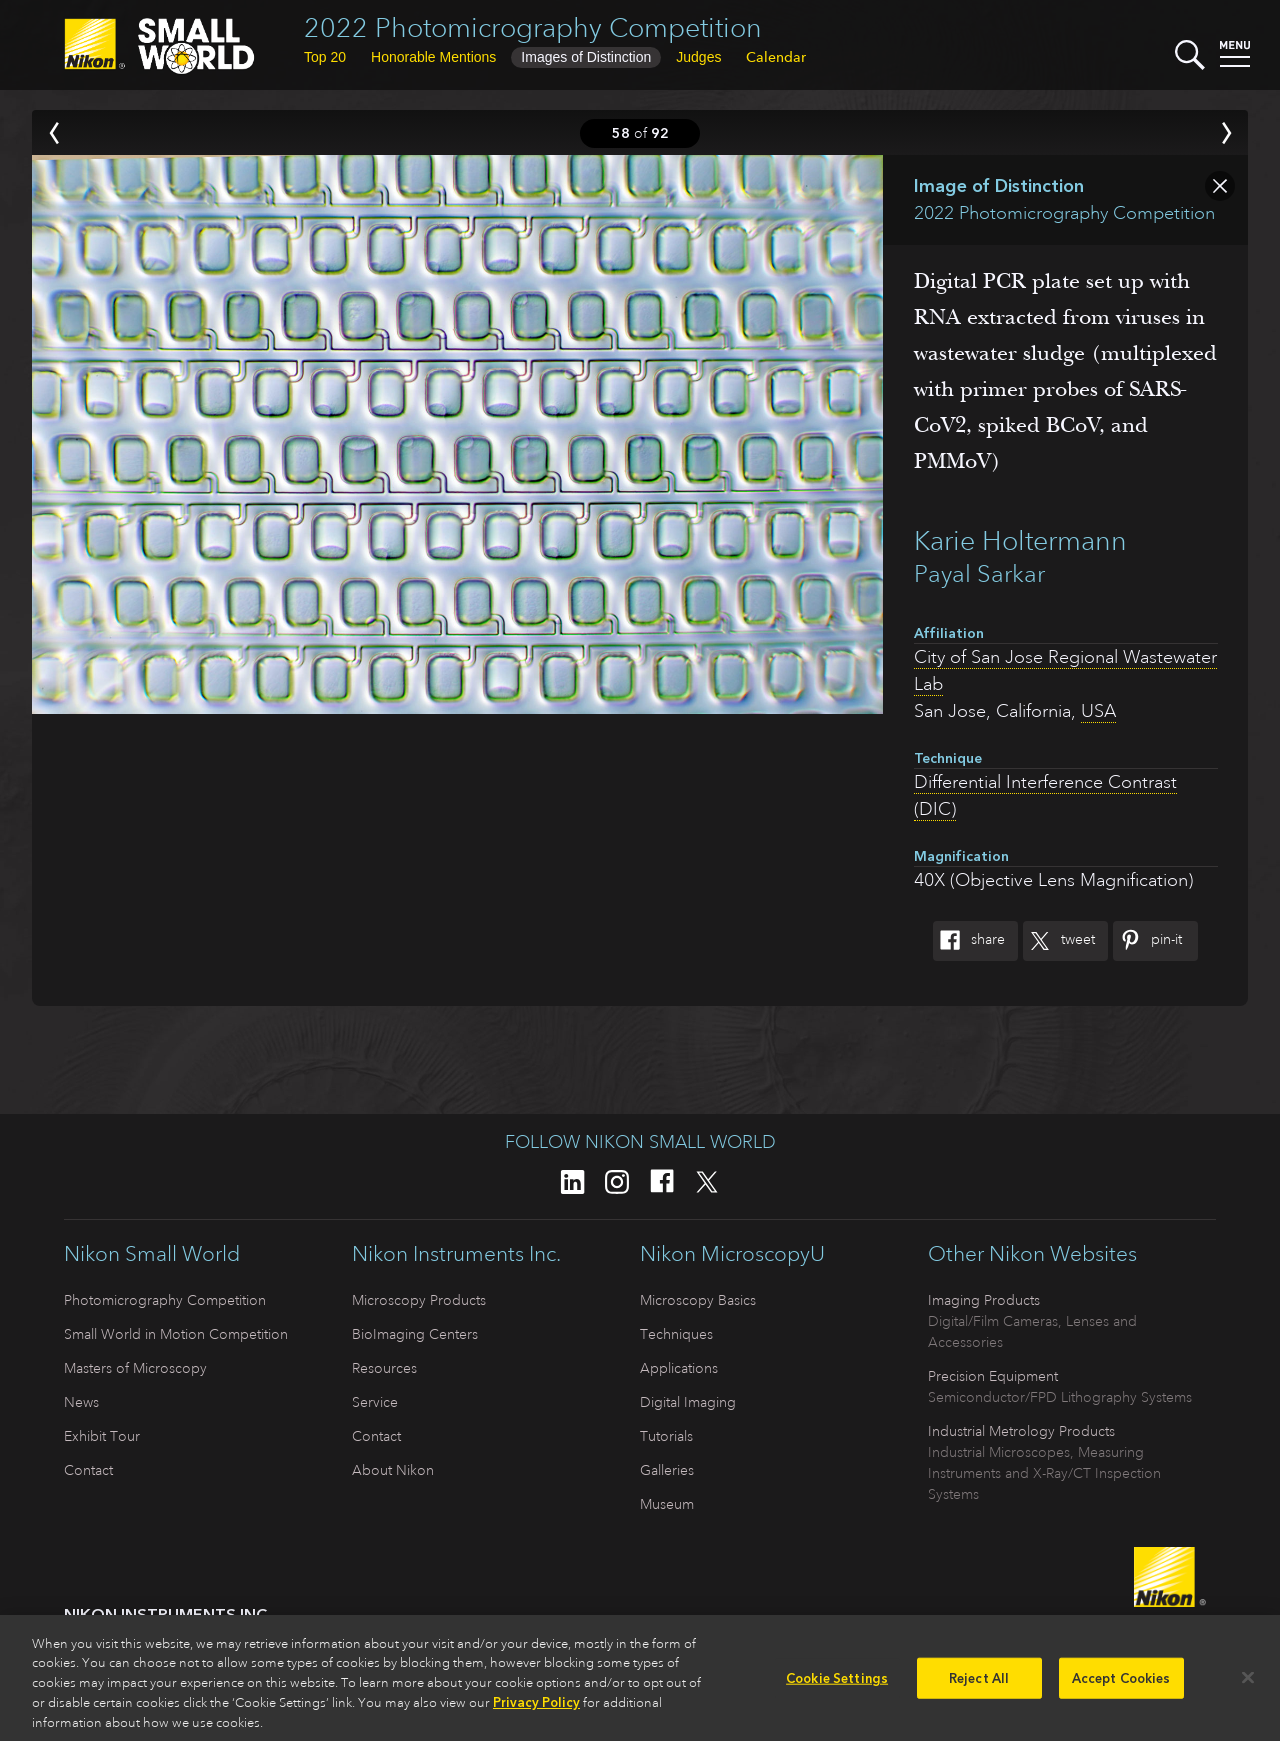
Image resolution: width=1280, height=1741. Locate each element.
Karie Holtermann (1020, 540)
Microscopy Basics (698, 1300)
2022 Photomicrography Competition (533, 27)
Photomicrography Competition (165, 1300)
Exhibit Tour (102, 1436)
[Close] (1248, 1685)
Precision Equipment (993, 1376)
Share (969, 941)
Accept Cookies (1121, 1685)
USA (1098, 711)
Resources (384, 1368)
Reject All (979, 1685)
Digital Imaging (688, 1402)
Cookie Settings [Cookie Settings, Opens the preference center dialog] (837, 1685)
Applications (679, 1368)
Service (375, 1402)
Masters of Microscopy (135, 1368)
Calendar (776, 57)
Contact (88, 1470)
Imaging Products (984, 1300)
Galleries (667, 1470)
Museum (667, 1504)
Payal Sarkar (979, 574)
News (81, 1402)
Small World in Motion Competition (176, 1334)
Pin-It (1147, 941)
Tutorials (666, 1436)
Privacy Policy (536, 1710)
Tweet (1059, 941)
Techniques (676, 1334)
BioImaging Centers (415, 1334)
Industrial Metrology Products (1021, 1431)
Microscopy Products (419, 1300)
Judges (698, 57)
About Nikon (393, 1470)
